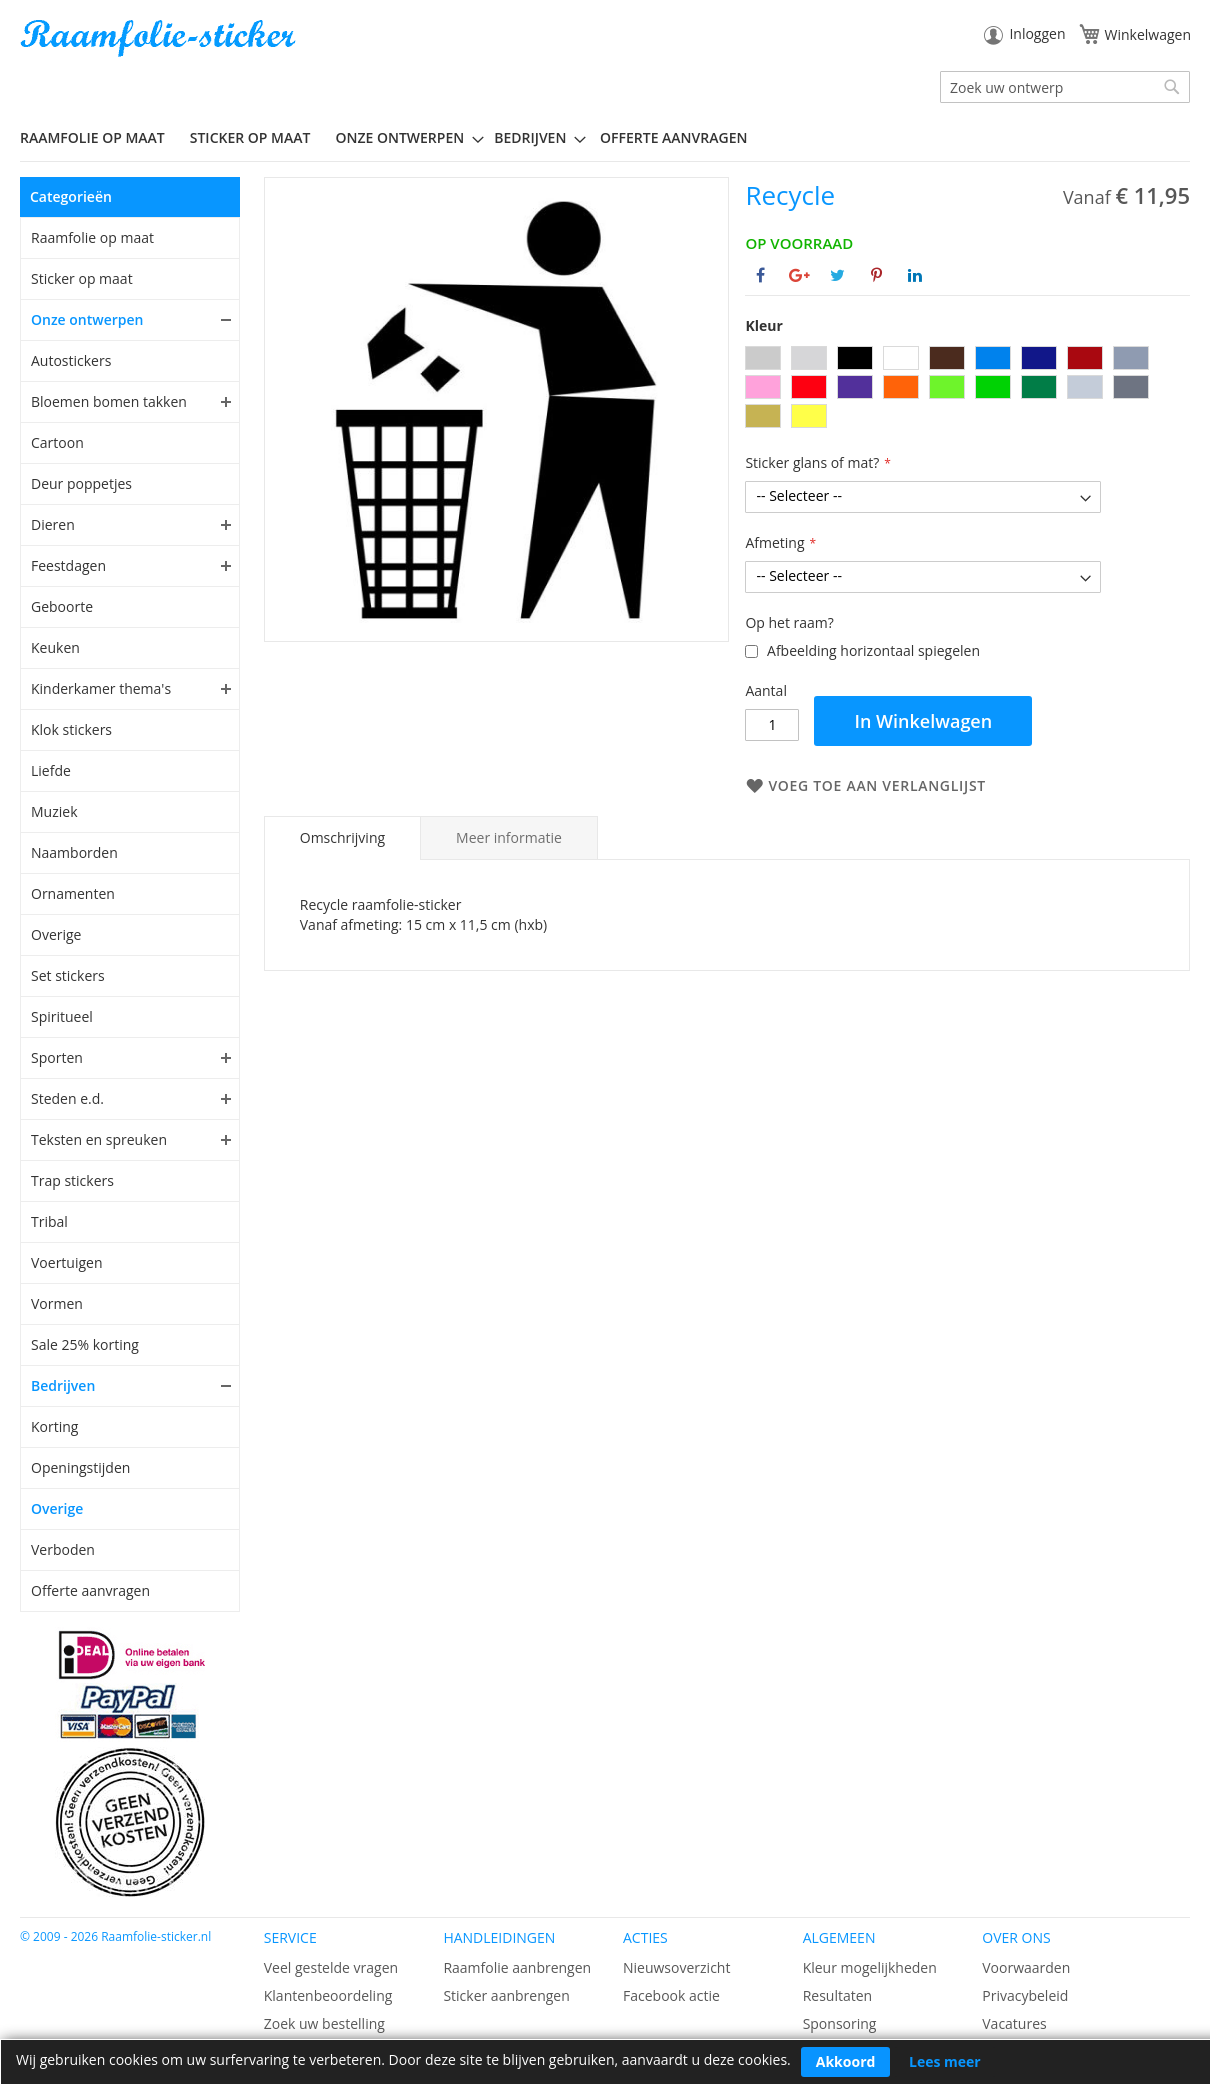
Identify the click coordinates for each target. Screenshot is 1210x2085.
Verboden (63, 1549)
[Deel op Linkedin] (915, 275)
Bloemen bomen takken (109, 401)
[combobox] (1065, 87)
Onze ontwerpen (87, 319)
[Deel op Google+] (799, 275)
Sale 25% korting (85, 1344)
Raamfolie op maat (92, 237)
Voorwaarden (1026, 1967)
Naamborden (74, 852)
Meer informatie (509, 837)
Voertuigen (67, 1262)
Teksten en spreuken (99, 1139)
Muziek (54, 811)
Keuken (55, 647)
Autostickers (71, 360)
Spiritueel (62, 1016)
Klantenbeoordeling (328, 1995)
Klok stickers (71, 729)
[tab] (342, 838)
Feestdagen (68, 565)
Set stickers (68, 975)
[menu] (605, 138)
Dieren (53, 524)
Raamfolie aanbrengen (517, 1967)
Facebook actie (671, 1995)
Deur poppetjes (81, 483)
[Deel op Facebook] (760, 275)
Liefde (51, 770)
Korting (54, 1426)
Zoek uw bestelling (324, 2023)
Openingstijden (80, 1467)
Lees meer (945, 2061)
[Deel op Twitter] (837, 275)
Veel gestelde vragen (331, 1967)
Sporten (57, 1057)
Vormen (57, 1303)
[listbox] (967, 389)
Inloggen (1037, 33)
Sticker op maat (82, 278)
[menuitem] (100, 137)
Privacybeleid (1025, 1995)
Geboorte (62, 606)
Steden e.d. (67, 1098)
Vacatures (1014, 2023)
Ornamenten (73, 893)
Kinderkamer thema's (101, 688)
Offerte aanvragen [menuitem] (673, 137)
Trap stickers (72, 1180)
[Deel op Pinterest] (876, 275)
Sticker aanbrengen (506, 1995)
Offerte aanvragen (90, 1590)
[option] (763, 358)
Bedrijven (63, 1385)
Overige (56, 934)
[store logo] (160, 38)
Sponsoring (840, 2023)
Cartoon (57, 442)
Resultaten (838, 1995)
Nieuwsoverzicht (676, 1967)
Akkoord (846, 2061)
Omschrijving (342, 837)
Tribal (49, 1221)
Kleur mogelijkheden (870, 1967)
